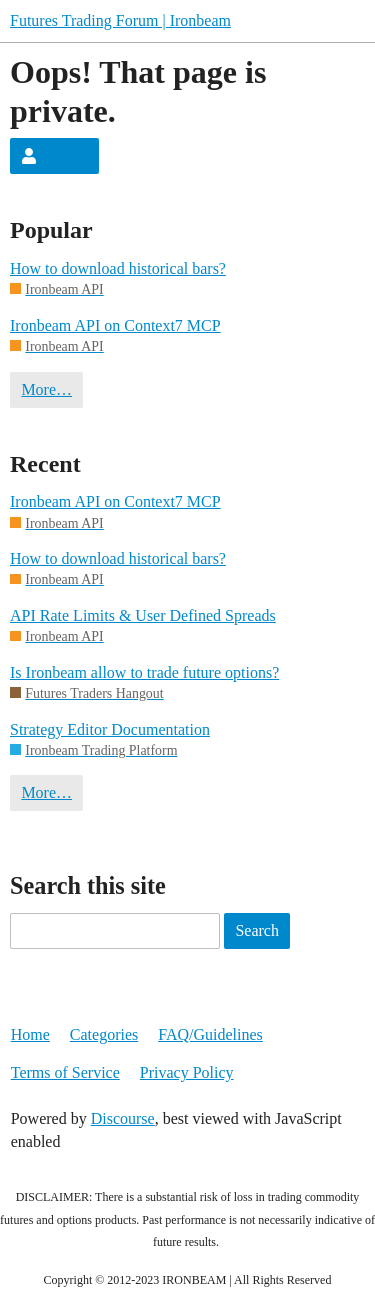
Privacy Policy (187, 1072)
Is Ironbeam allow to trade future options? (144, 672)
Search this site (88, 885)
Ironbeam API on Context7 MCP (115, 325)
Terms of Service (65, 1072)
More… (46, 389)
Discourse (123, 1118)
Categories (104, 1034)
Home (30, 1034)
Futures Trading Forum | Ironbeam (120, 20)
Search (257, 930)
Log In (54, 155)
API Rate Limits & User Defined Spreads (143, 615)
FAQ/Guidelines (210, 1034)
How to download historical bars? (118, 268)
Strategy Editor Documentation (110, 729)
